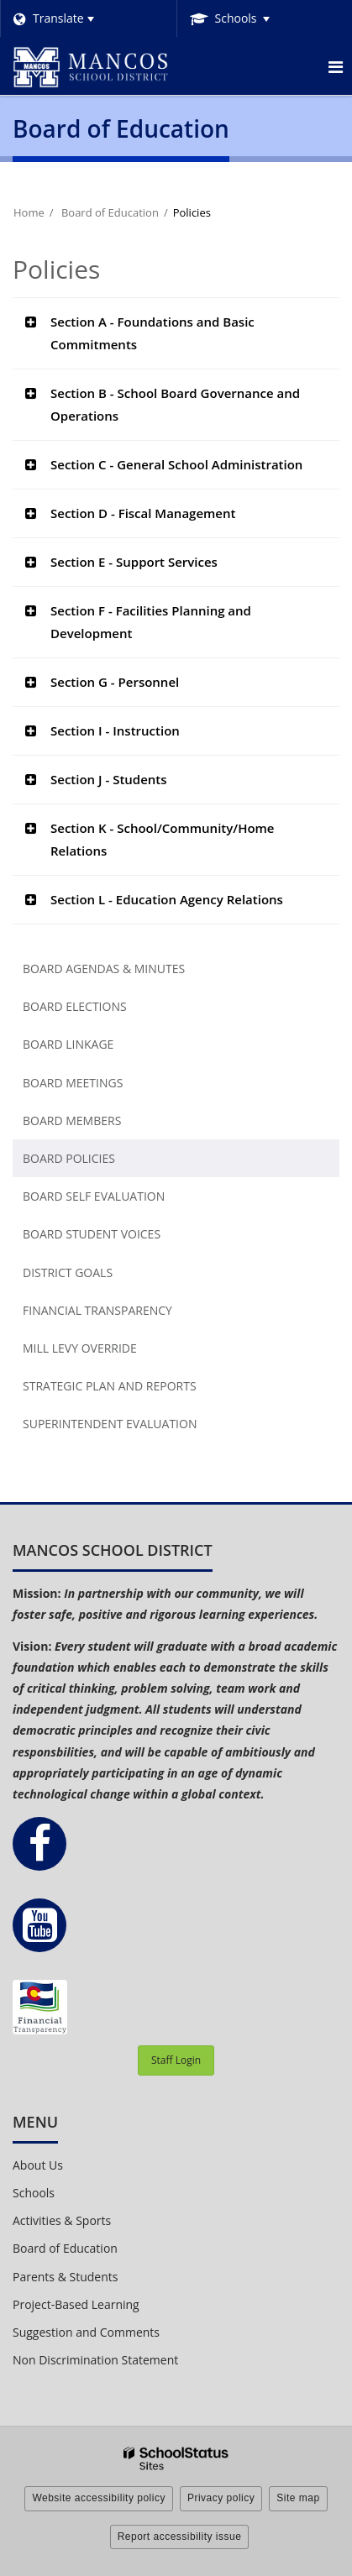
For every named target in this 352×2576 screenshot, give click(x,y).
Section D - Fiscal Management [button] (142, 513)
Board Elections (75, 1006)
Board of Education (110, 212)
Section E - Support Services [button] (134, 561)
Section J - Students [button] (108, 779)
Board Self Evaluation (94, 1196)
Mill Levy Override (80, 1348)
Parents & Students (65, 2277)
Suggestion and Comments (86, 2332)
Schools (34, 2193)
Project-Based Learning (76, 2304)
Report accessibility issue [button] (180, 2536)
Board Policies (69, 1158)
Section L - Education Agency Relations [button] (166, 899)
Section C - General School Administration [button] (176, 464)
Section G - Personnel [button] (114, 681)
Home (29, 212)
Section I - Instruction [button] (115, 730)
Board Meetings (73, 1083)
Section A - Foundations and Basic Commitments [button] (152, 333)
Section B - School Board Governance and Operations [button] (175, 404)
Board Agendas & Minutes (104, 968)
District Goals (68, 1272)
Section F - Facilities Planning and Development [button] (150, 621)
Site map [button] (297, 2498)
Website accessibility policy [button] (98, 2498)
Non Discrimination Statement (95, 2360)
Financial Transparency (97, 1310)
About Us (38, 2165)
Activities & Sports (62, 2220)
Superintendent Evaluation (110, 1424)
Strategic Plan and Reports (110, 1386)
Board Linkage (68, 1044)
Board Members (72, 1120)
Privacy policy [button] (221, 2498)
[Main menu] (335, 66)
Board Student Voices (91, 1234)
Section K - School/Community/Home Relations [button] (162, 839)
